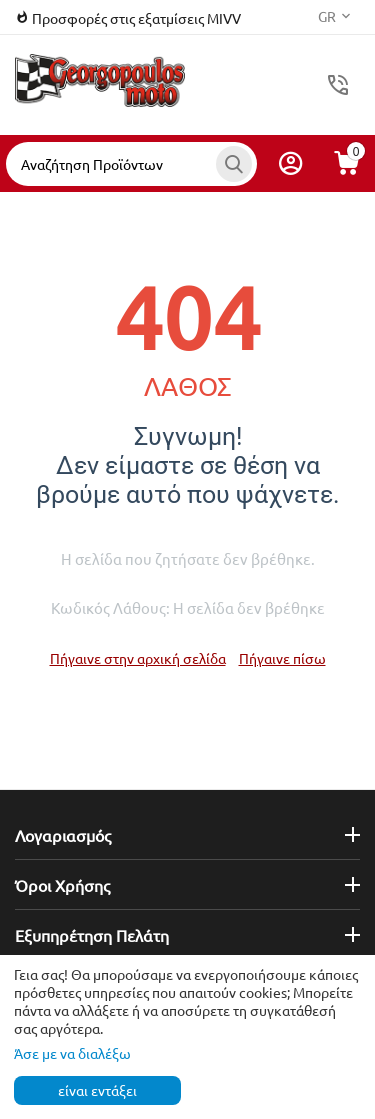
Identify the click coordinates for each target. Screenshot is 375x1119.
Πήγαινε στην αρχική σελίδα (138, 658)
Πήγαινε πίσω (282, 658)
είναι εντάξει (97, 1090)
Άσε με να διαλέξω (72, 1053)
